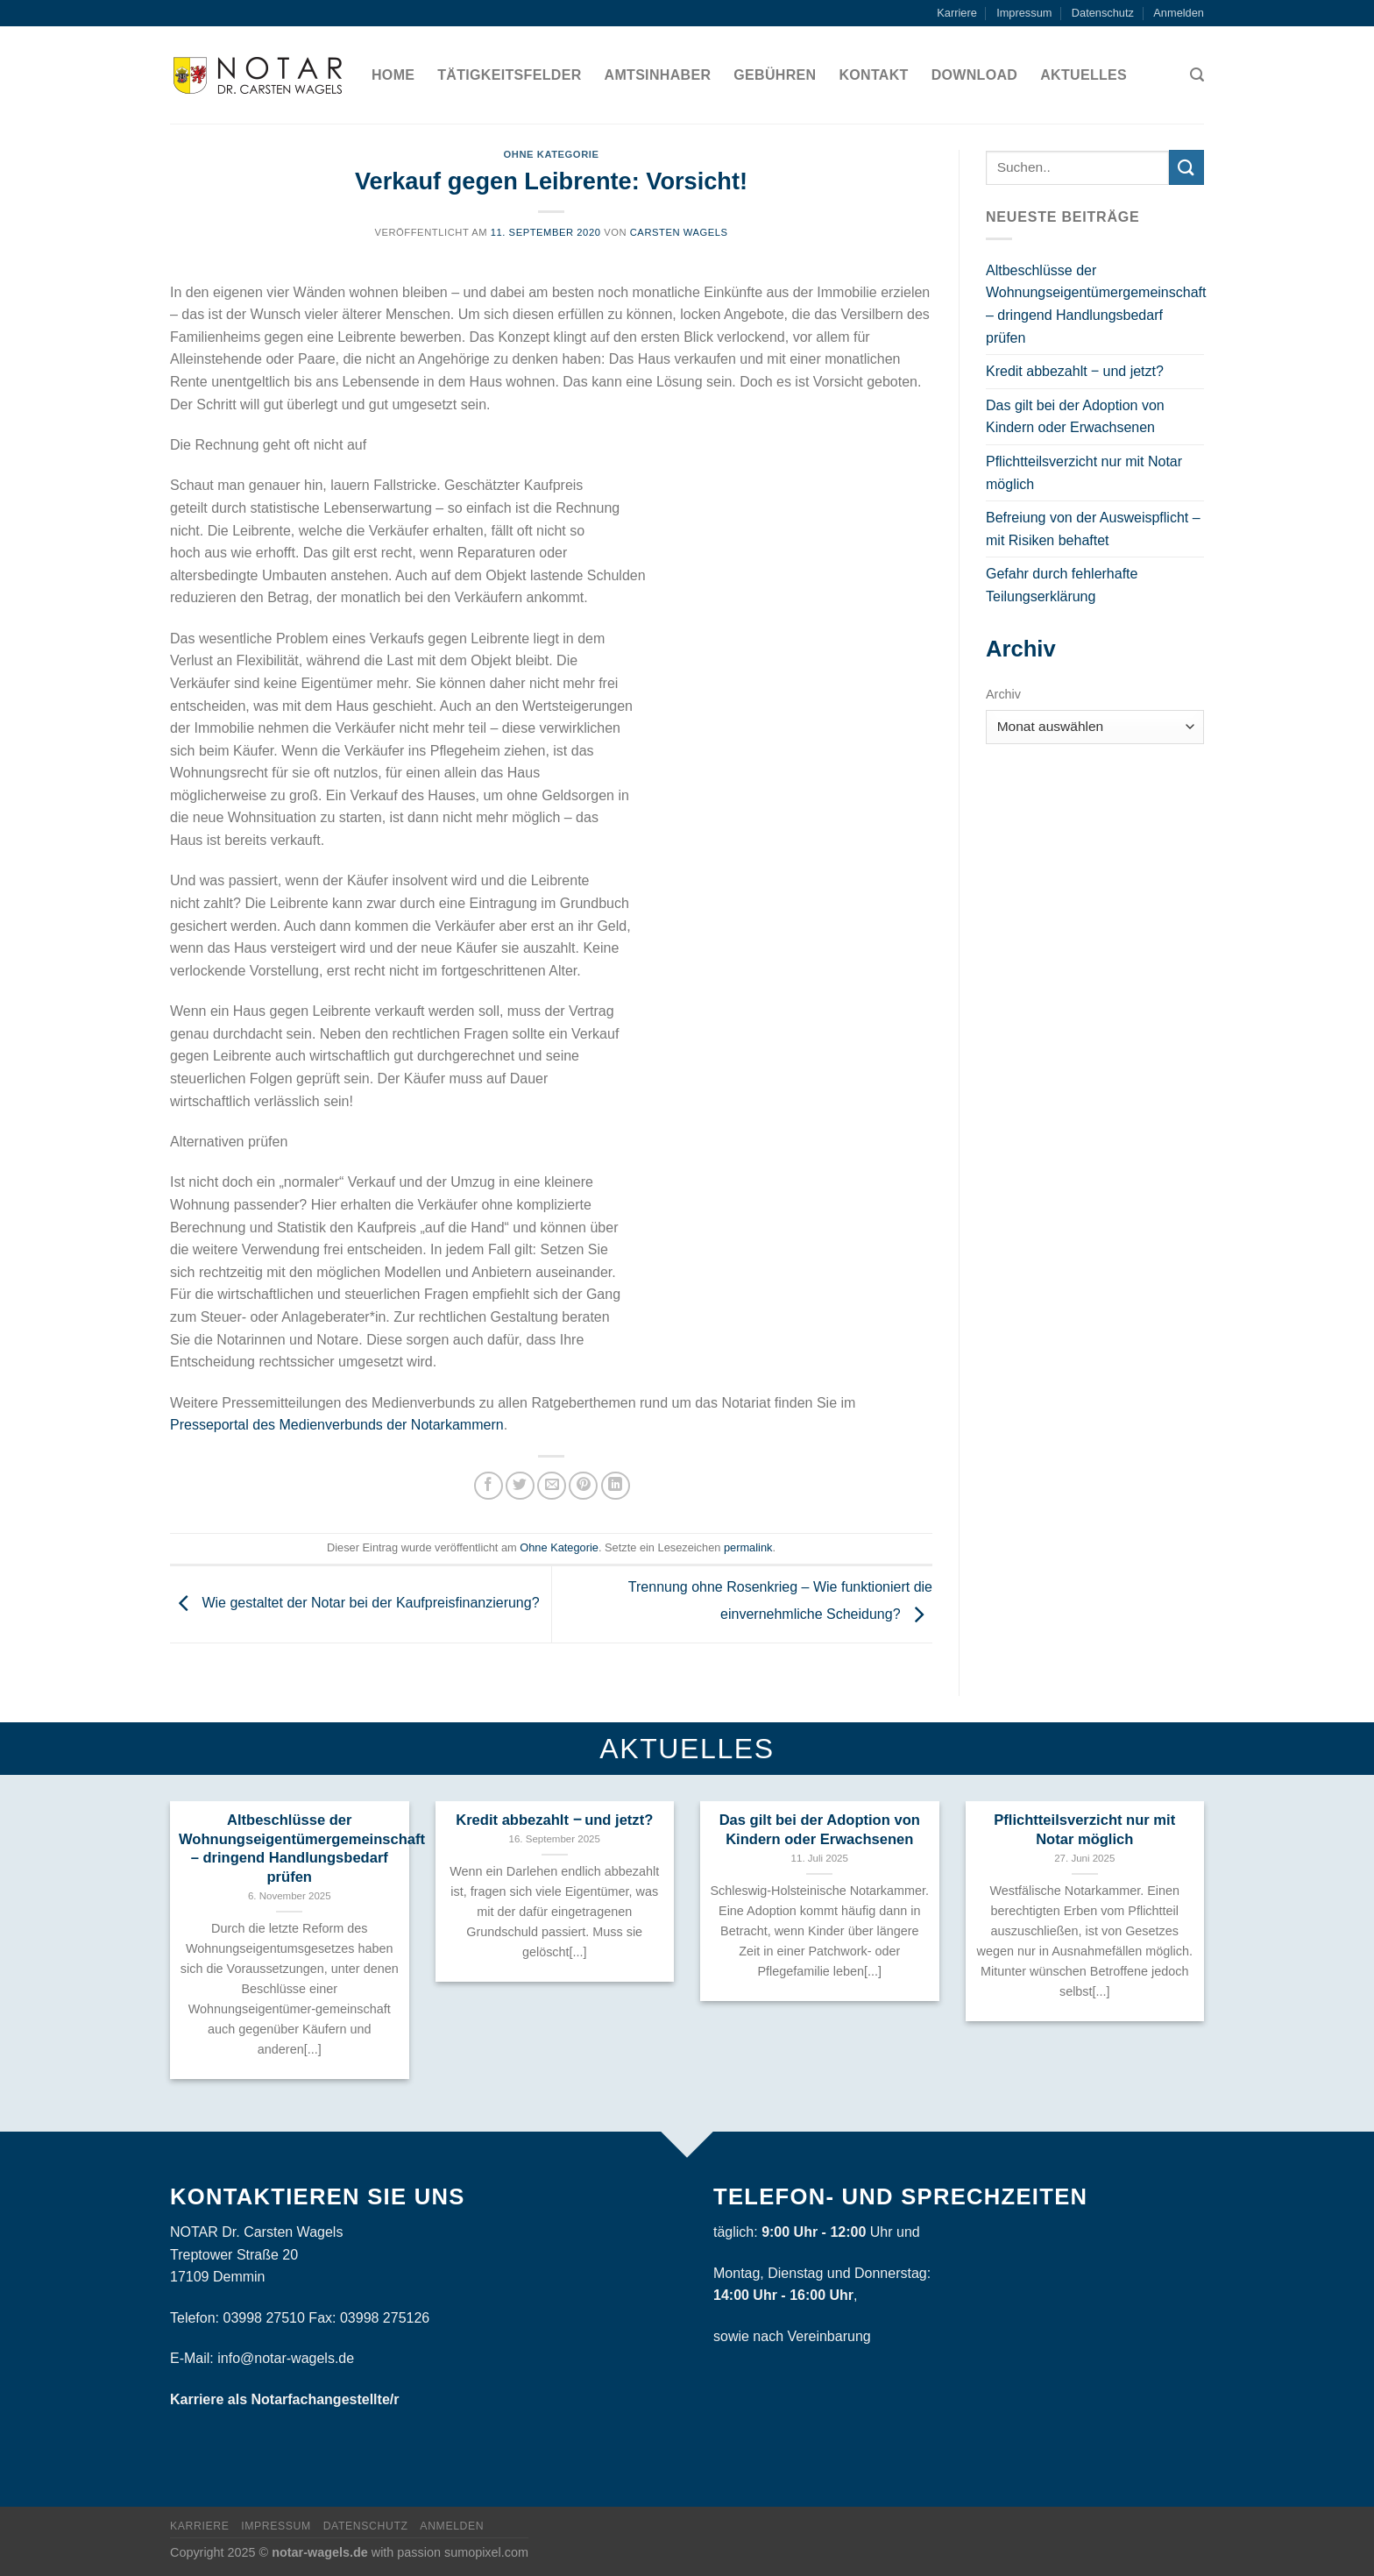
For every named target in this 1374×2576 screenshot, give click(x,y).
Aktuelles (1083, 74)
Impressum (1024, 12)
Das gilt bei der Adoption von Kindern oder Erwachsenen (1075, 417)
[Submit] (1186, 167)
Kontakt (873, 74)
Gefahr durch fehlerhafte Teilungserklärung (1061, 585)
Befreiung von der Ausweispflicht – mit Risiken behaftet (1093, 529)
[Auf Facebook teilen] (488, 1486)
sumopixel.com (486, 2552)
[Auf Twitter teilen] (520, 1486)
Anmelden (1178, 12)
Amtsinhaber (658, 74)
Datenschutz (1103, 12)
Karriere (957, 12)
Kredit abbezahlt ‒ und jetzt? (1075, 371)
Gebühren (774, 74)
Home (393, 74)
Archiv (1003, 694)
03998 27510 (263, 2317)
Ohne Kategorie (551, 154)
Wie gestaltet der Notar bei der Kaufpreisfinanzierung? (355, 1603)
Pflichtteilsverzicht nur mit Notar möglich (1084, 473)
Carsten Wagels (679, 232)
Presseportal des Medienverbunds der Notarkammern (337, 1424)
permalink (748, 1547)
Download (974, 74)
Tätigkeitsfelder (509, 74)
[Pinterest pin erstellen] (583, 1486)
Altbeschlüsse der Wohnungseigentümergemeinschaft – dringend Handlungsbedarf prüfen (1096, 304)
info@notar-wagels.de (285, 2358)
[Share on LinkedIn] (615, 1486)
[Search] (1197, 75)
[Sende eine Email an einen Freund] (551, 1486)
